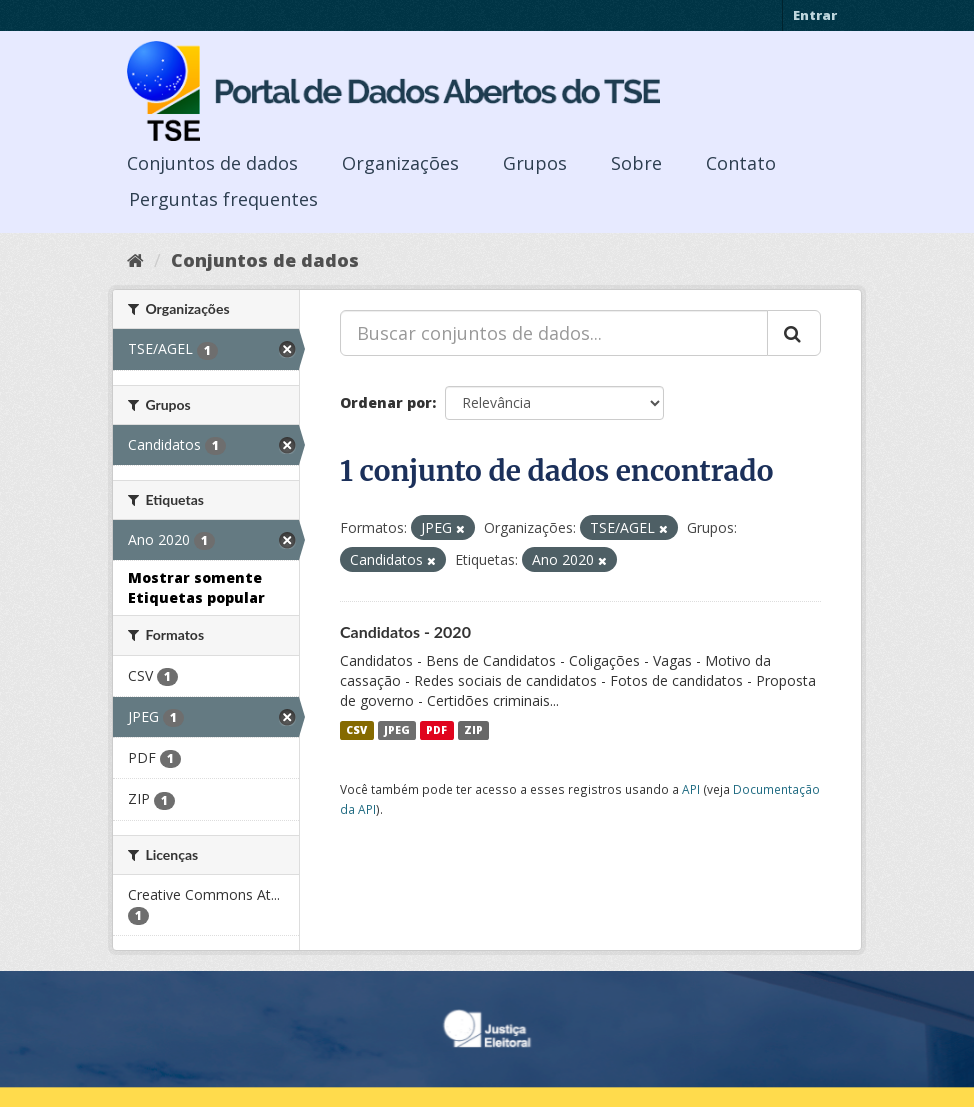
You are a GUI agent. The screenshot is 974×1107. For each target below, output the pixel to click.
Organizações (400, 163)
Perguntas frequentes (223, 199)
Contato (741, 163)
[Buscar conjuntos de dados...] (554, 333)
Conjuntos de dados (212, 163)
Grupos (535, 163)
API (691, 789)
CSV (356, 730)
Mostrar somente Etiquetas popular (196, 587)
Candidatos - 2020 (405, 631)
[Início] (135, 260)
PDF (436, 730)
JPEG (397, 730)
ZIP (473, 730)
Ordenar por (386, 402)
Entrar (815, 15)
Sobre (636, 163)
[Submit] (794, 333)
